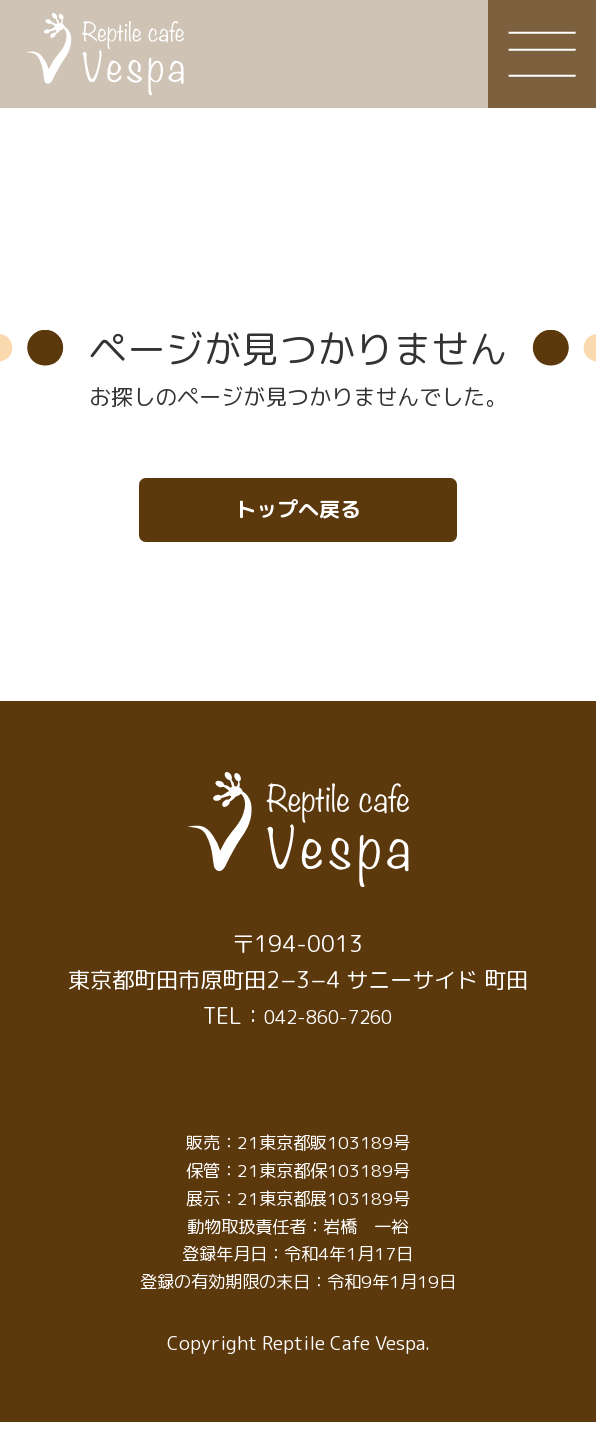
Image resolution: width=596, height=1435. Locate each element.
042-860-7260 (328, 1027)
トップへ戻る (298, 515)
